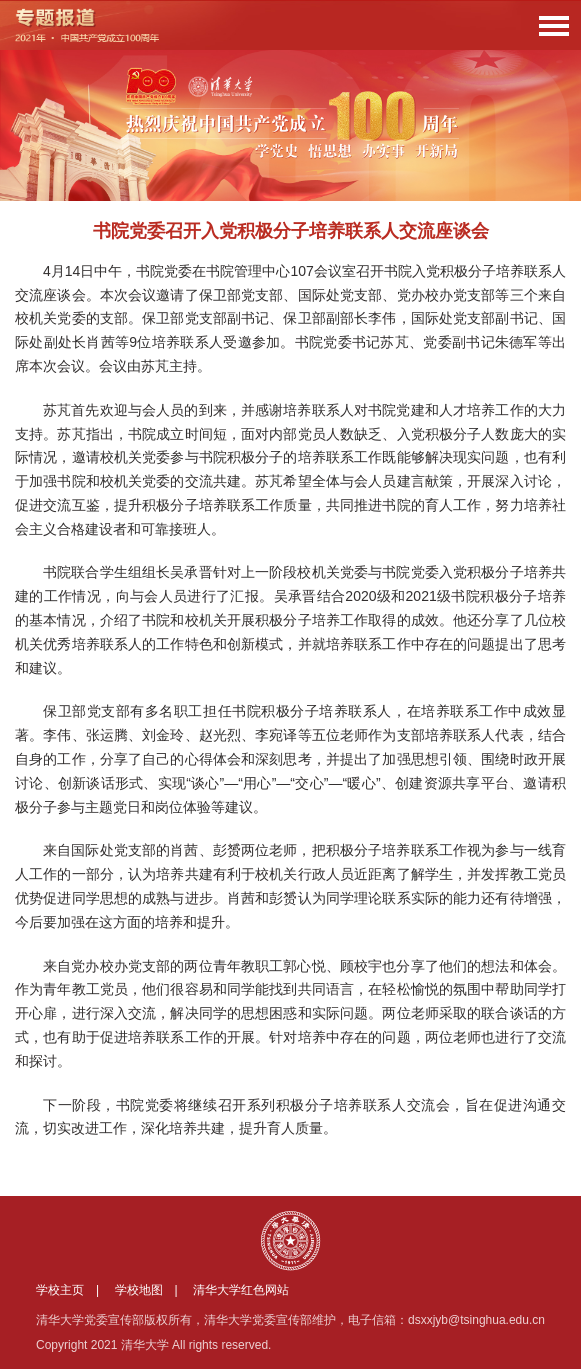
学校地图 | (152, 1290)
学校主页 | (73, 1290)
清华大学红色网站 (241, 1290)
